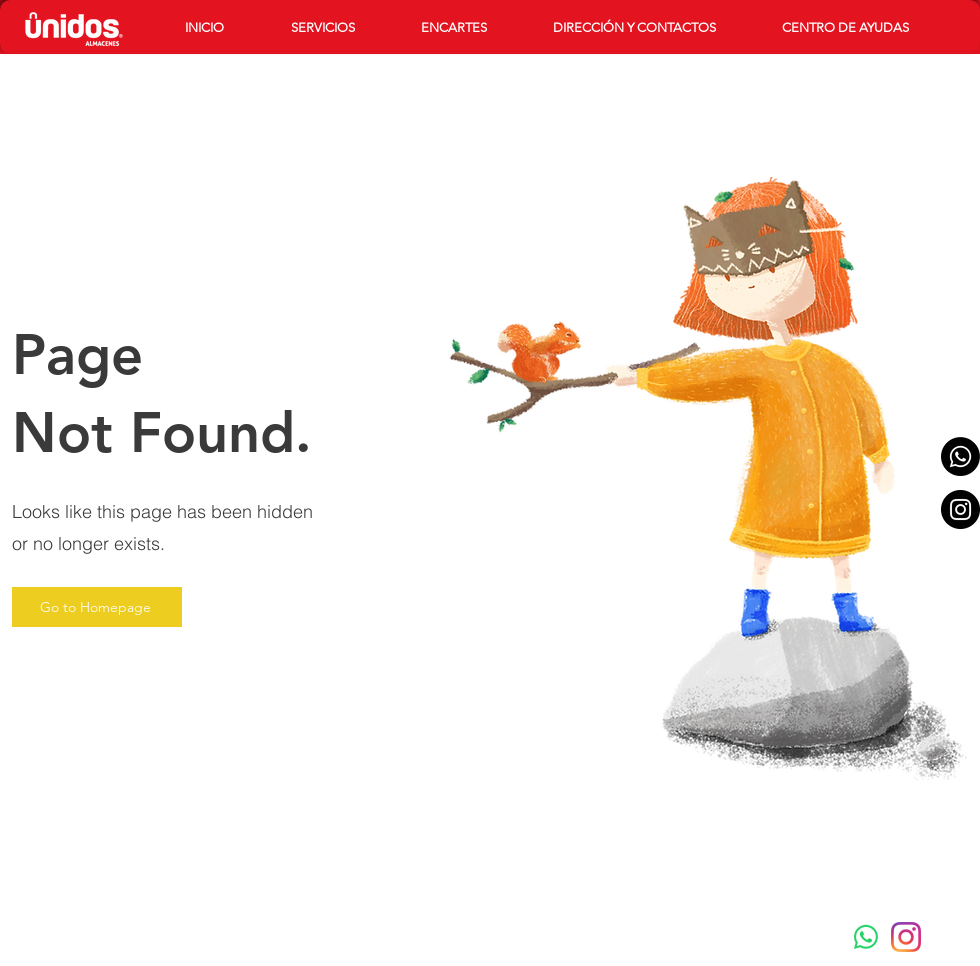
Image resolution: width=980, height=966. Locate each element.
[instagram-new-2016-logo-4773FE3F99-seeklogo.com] (906, 937)
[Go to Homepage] (97, 607)
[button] (341, 27)
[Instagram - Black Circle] (960, 509)
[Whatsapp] (960, 456)
